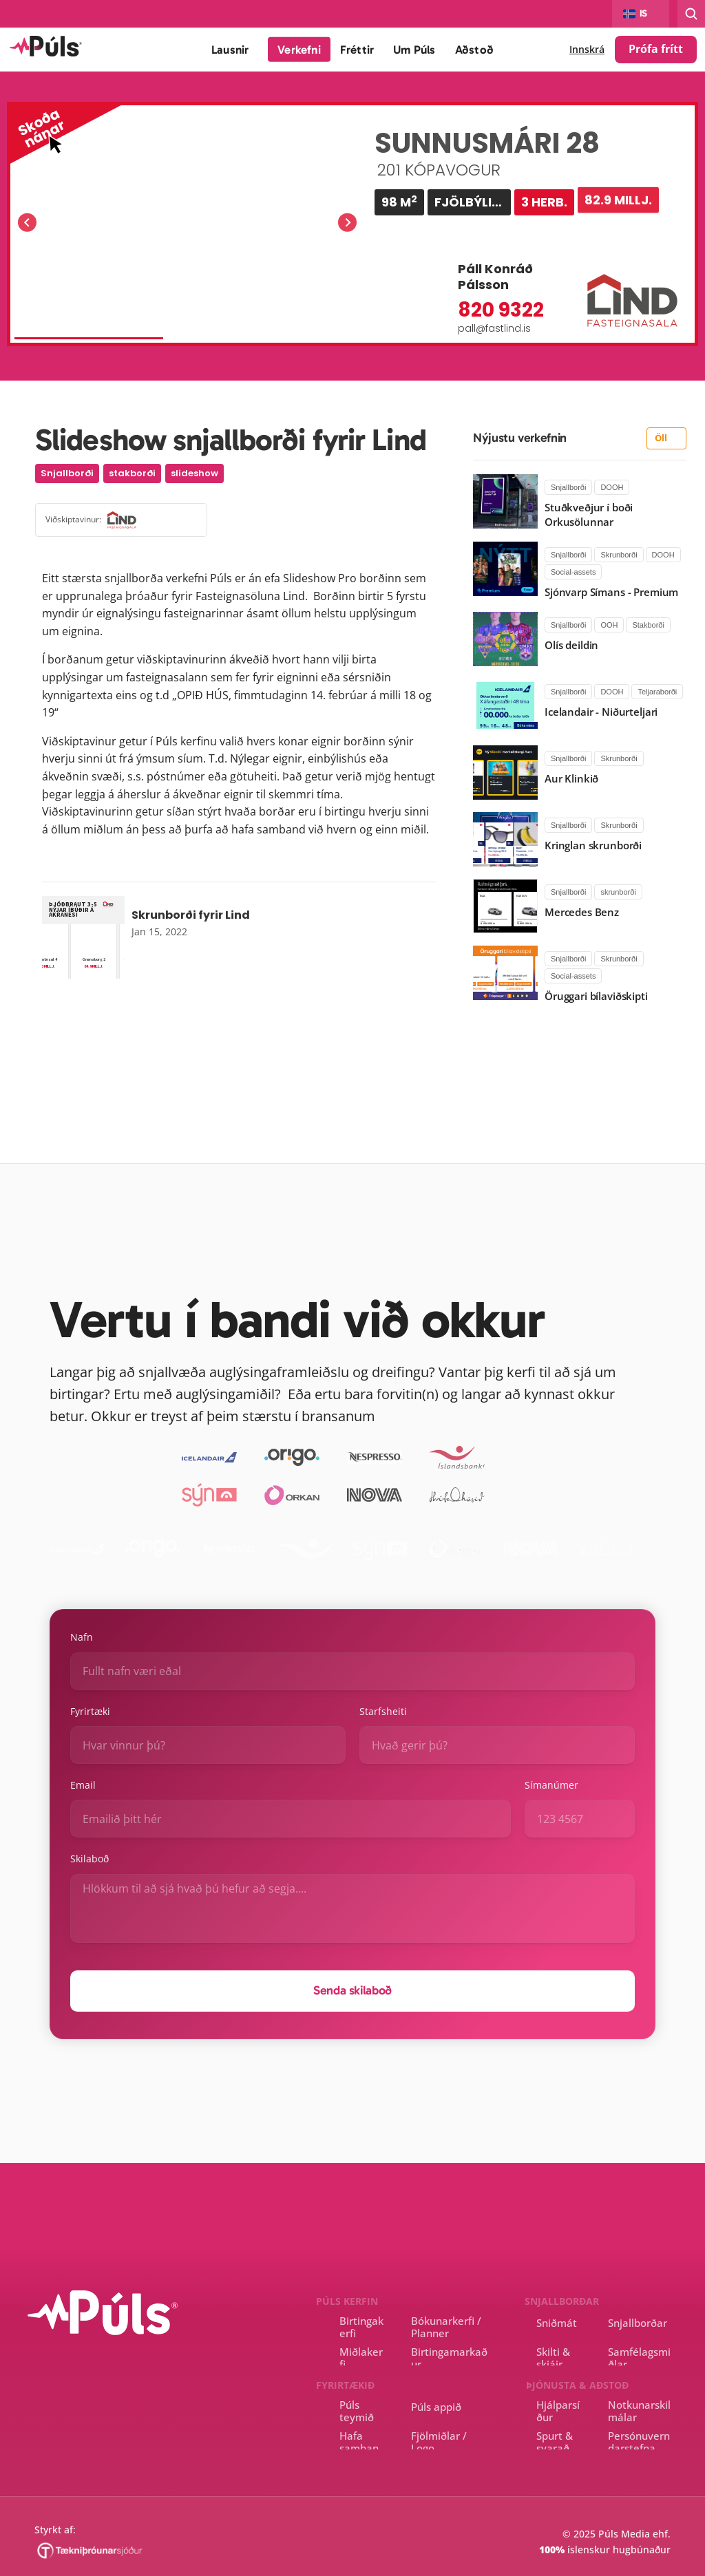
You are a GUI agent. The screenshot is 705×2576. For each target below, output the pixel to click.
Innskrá (586, 49)
